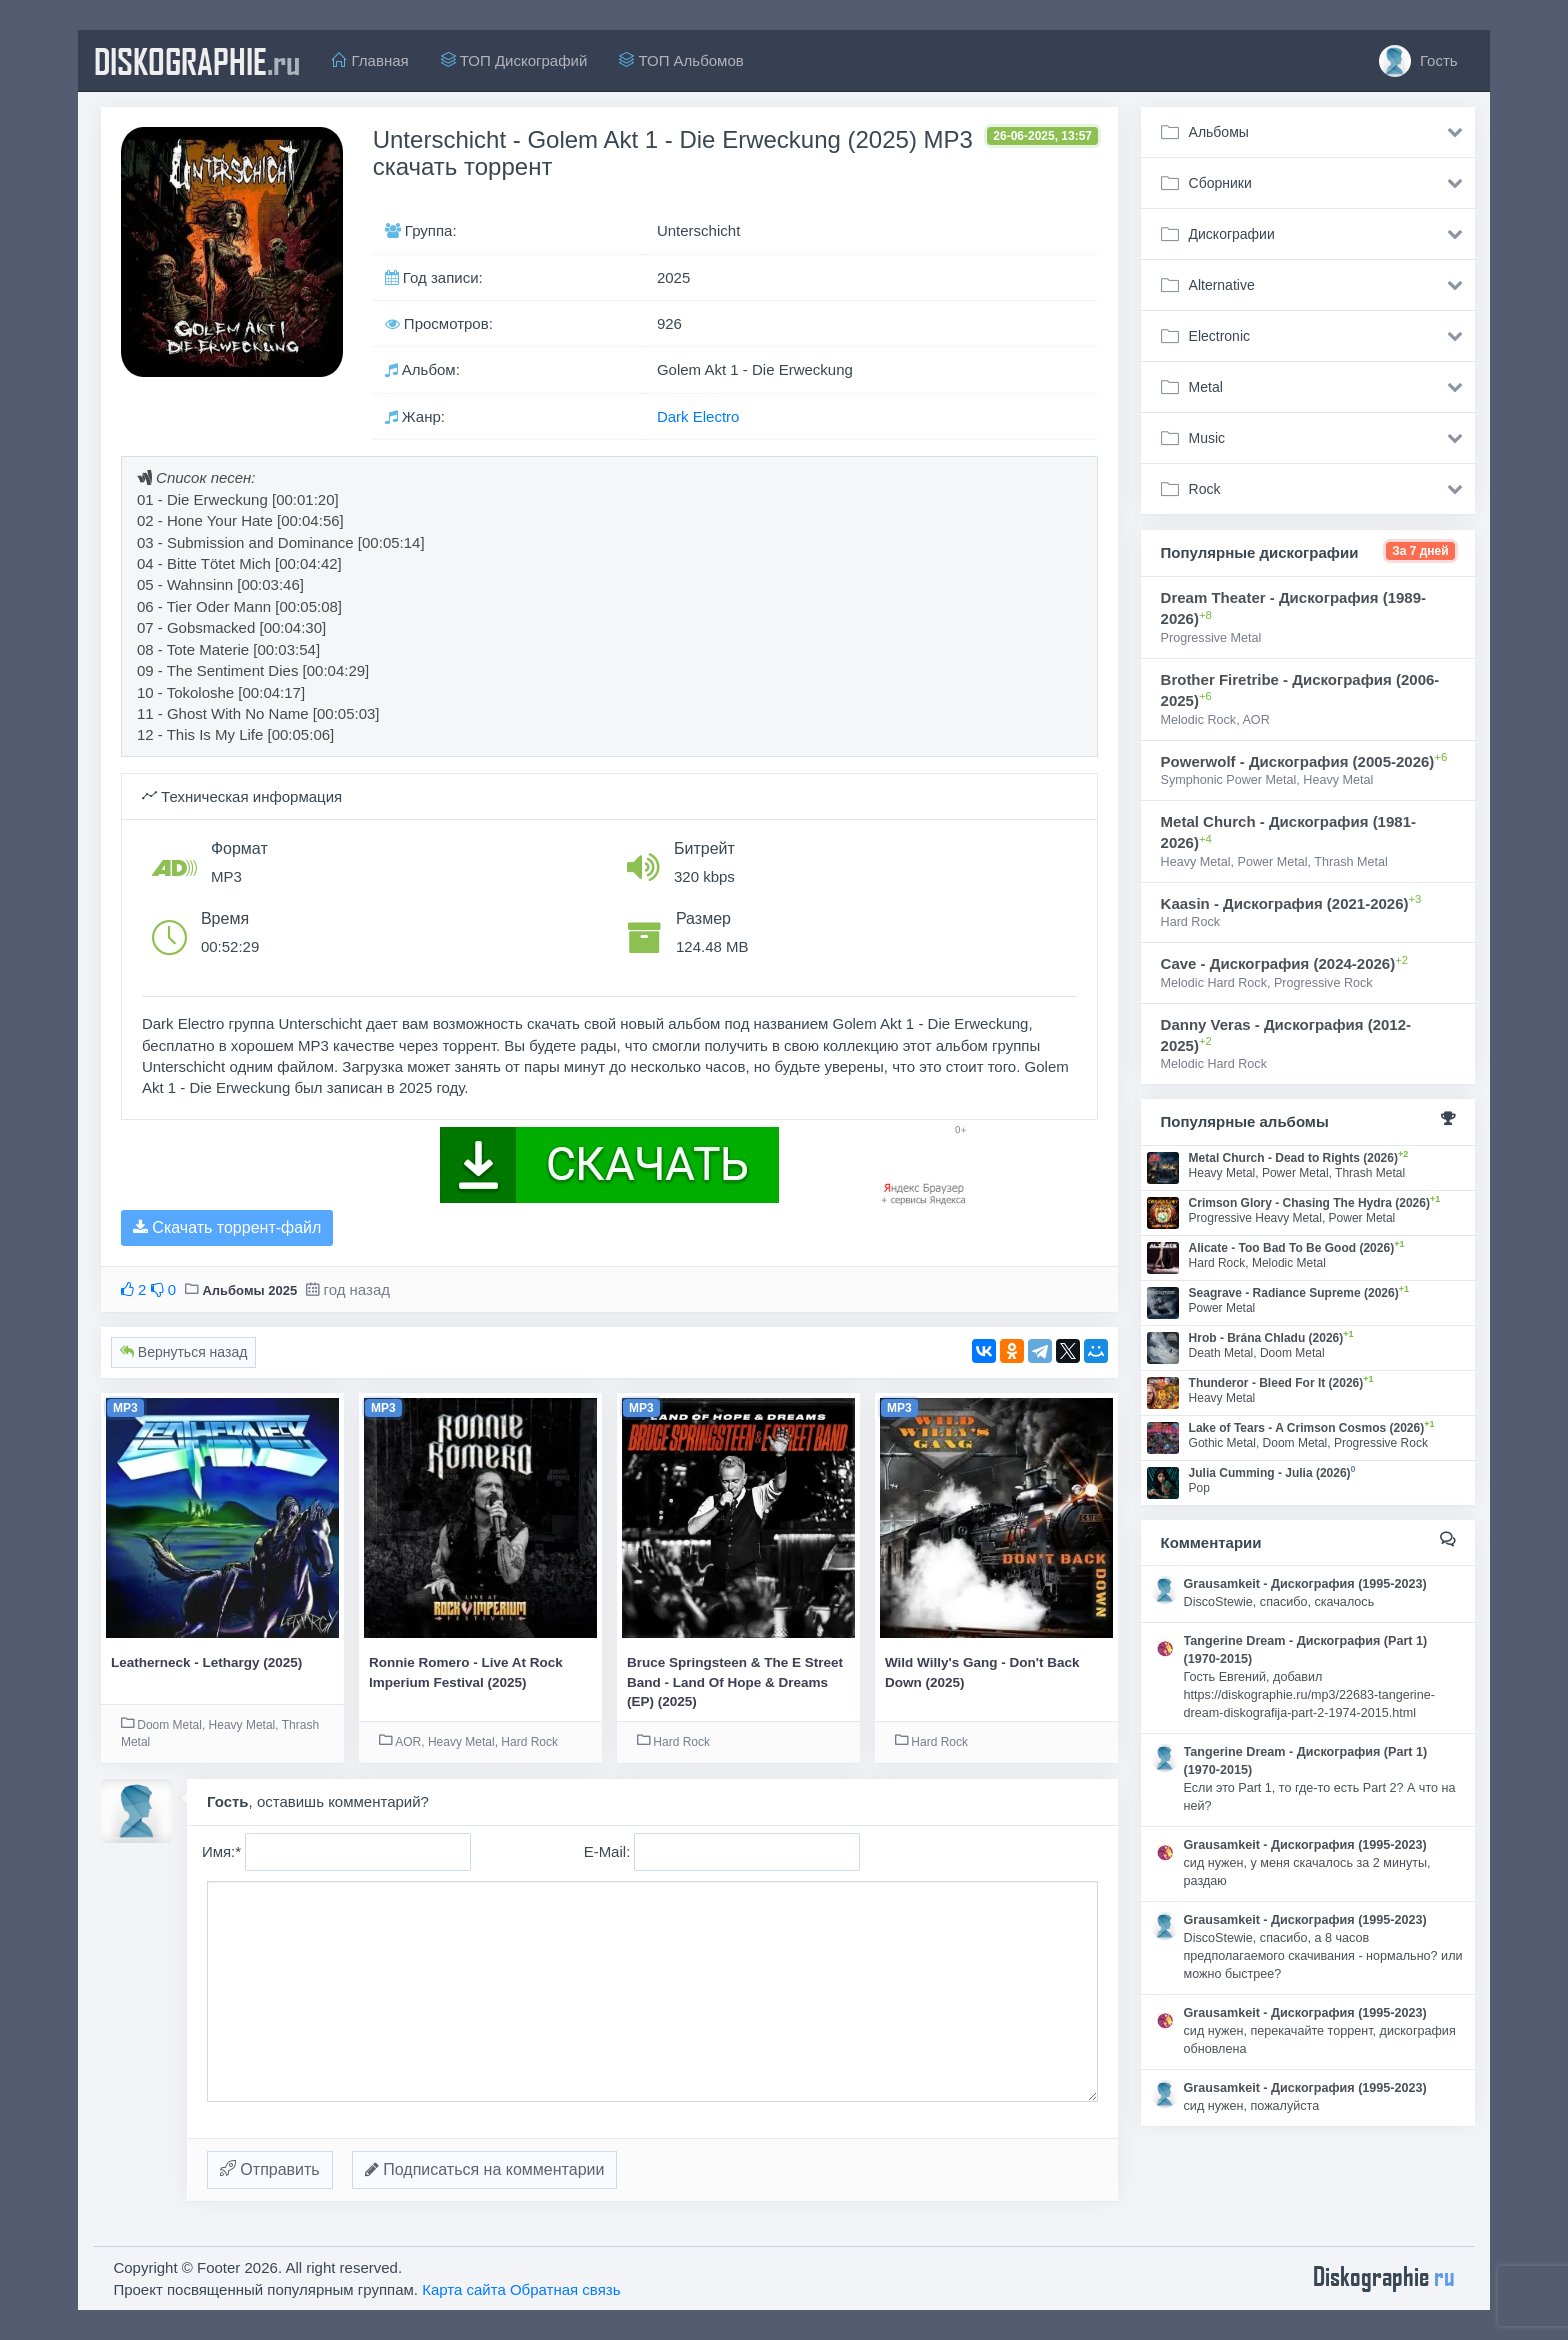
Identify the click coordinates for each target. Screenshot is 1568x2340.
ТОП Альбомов (681, 60)
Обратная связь (565, 2289)
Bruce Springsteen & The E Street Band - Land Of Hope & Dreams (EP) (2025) (735, 1682)
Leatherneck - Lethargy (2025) (206, 1662)
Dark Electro (698, 416)
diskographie (197, 61)
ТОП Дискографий (514, 60)
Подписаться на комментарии (485, 2169)
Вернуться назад (183, 1352)
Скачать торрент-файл (227, 1227)
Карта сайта (464, 2289)
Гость (1418, 61)
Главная (370, 60)
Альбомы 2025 (249, 1290)
